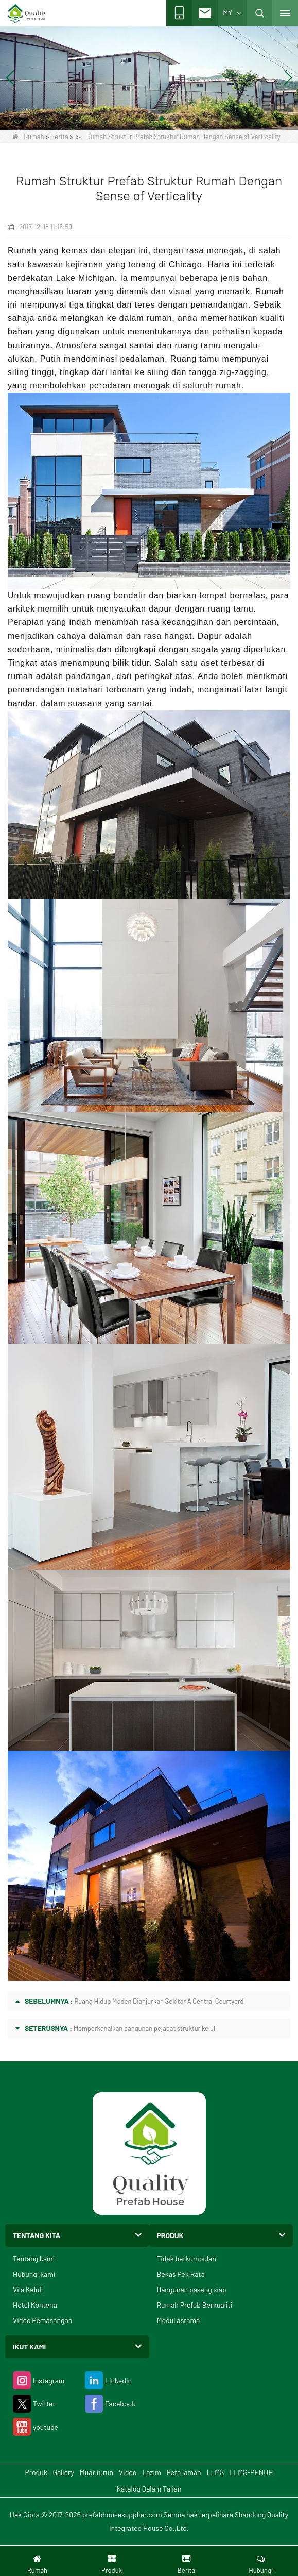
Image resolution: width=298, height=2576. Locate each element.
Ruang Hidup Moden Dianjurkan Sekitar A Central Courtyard (158, 2001)
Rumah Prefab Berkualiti (195, 2304)
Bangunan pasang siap (191, 2289)
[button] (137, 118)
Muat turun (96, 2472)
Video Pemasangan (42, 2320)
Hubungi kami (34, 2273)
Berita (59, 136)
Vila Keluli (28, 2289)
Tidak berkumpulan (186, 2258)
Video (128, 2472)
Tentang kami (34, 2258)
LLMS (215, 2472)
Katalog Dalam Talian (149, 2488)
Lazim (151, 2472)
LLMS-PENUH (251, 2472)
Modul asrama (178, 2320)
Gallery (63, 2472)
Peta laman (184, 2472)
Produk (36, 2472)
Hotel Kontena (35, 2304)
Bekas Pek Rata (181, 2273)
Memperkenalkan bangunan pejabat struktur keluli (145, 2028)
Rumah (28, 136)
